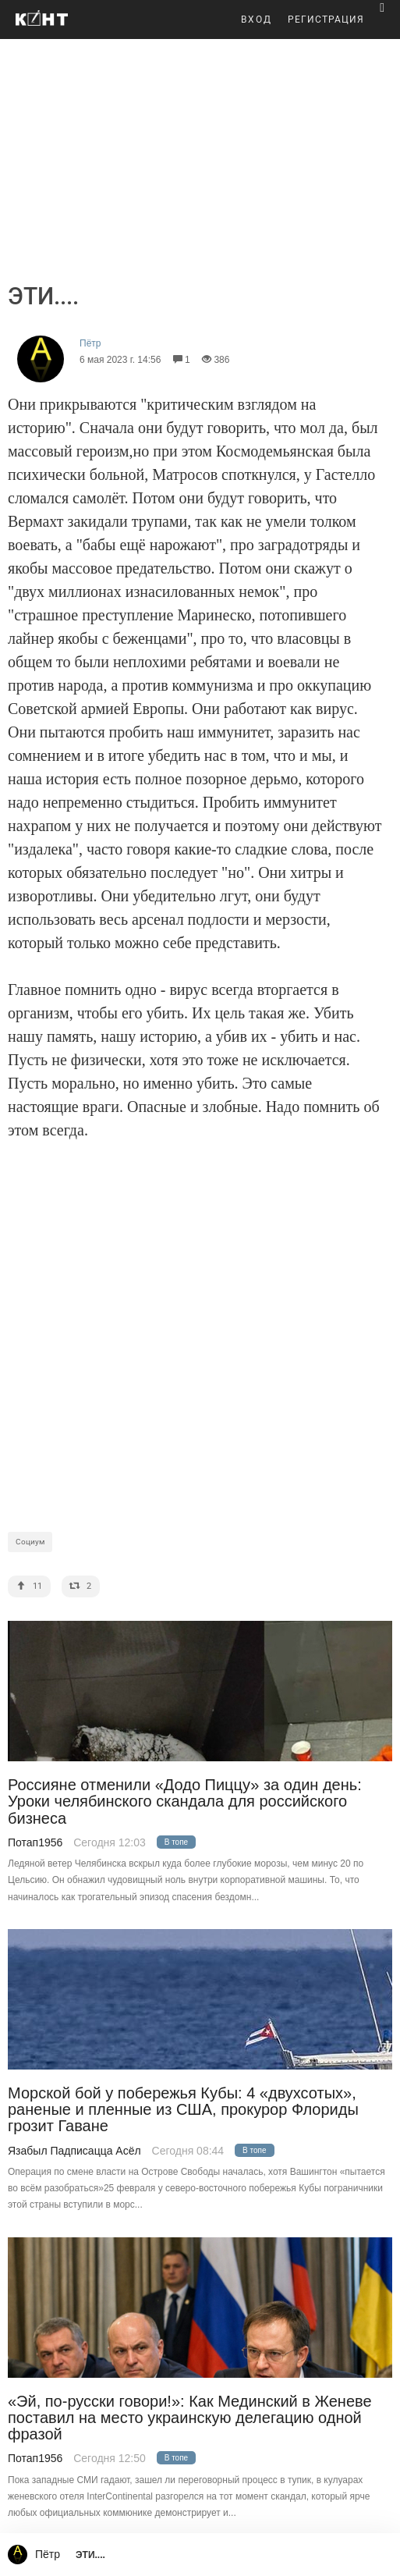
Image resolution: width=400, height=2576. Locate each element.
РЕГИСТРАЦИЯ (326, 19)
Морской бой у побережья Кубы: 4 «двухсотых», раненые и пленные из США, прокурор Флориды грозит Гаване (183, 2110)
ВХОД (256, 19)
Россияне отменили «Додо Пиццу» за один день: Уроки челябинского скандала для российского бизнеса (185, 1802)
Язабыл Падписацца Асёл (74, 2150)
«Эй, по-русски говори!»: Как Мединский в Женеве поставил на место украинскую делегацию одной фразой (190, 2418)
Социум (30, 1541)
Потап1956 (35, 1842)
